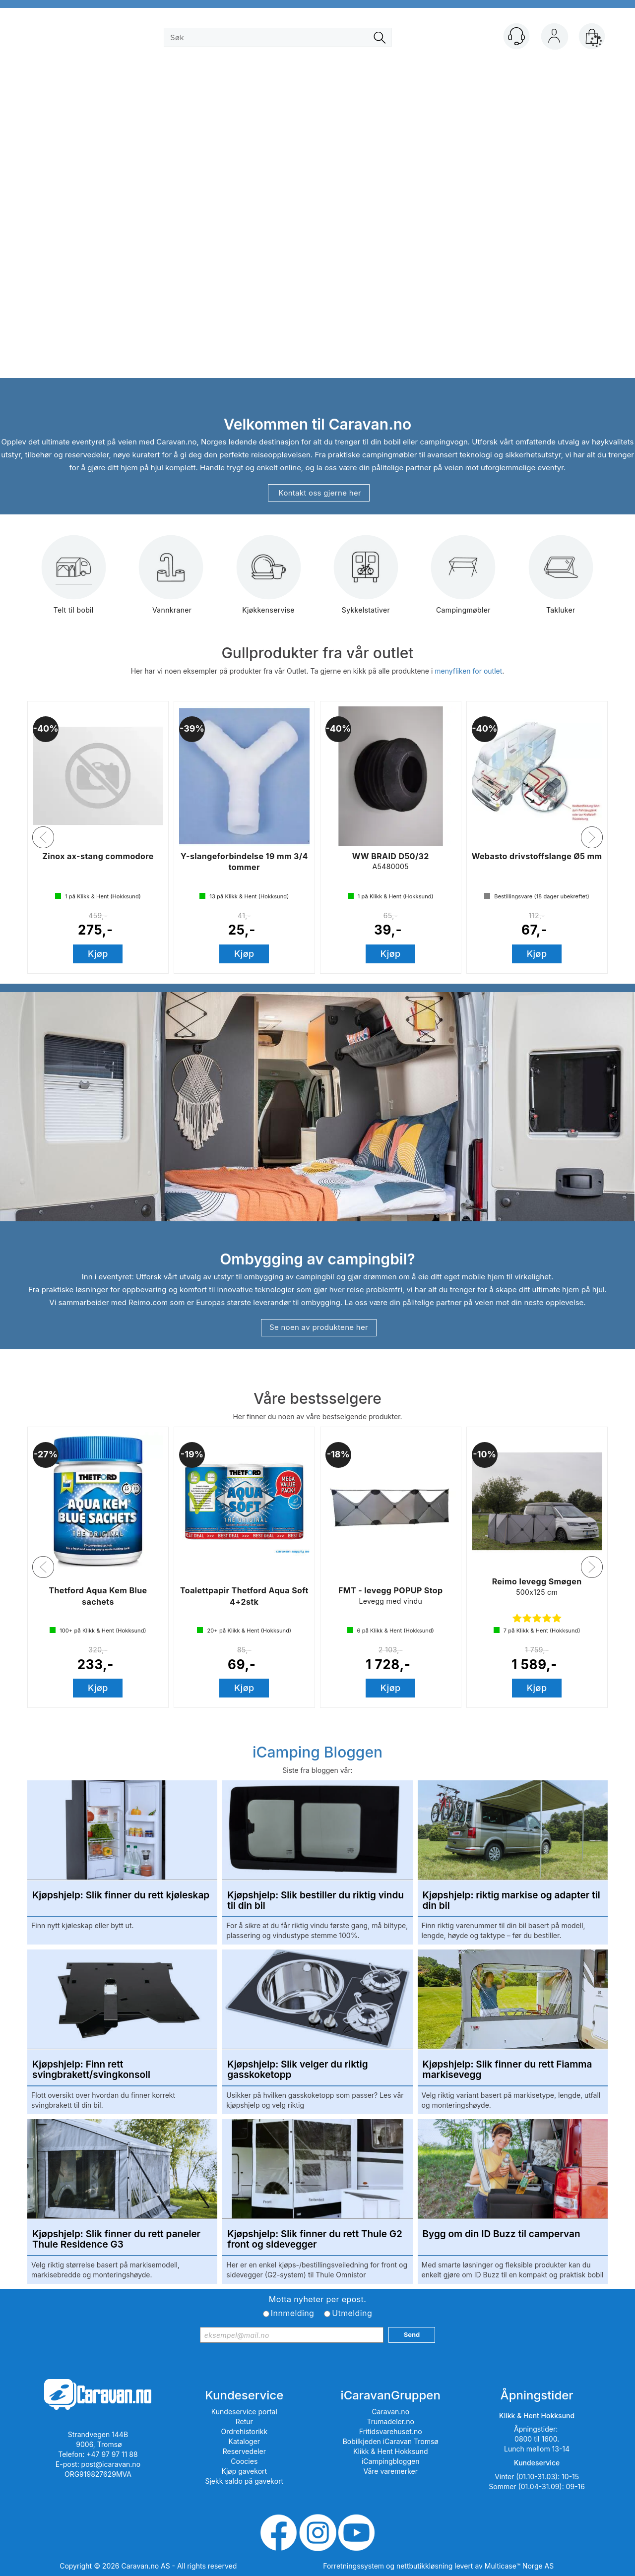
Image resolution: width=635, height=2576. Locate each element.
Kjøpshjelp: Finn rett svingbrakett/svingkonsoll (91, 2070)
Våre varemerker (390, 2471)
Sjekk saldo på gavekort (244, 2481)
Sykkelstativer (366, 581)
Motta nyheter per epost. (317, 2299)
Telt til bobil (74, 581)
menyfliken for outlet (468, 671)
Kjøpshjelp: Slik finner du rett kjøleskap (120, 1895)
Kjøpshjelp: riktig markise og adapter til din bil (511, 1900)
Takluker (561, 581)
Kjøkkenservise (268, 581)
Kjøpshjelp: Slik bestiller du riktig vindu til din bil (315, 1900)
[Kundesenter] (516, 36)
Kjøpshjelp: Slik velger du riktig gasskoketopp (297, 2070)
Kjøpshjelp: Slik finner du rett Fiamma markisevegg (507, 2070)
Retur (244, 2421)
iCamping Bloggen (317, 1752)
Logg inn (554, 38)
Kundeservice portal (244, 2411)
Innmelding (292, 2313)
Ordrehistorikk (244, 2431)
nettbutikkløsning (424, 2566)
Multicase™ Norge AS (519, 2566)
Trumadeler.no (390, 2421)
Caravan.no (390, 2411)
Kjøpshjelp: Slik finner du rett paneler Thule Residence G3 (116, 2239)
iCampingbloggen (391, 2461)
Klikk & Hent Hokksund (390, 2451)
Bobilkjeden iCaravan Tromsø (391, 2441)
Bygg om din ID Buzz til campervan (501, 2234)
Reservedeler (244, 2451)
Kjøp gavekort (244, 2471)
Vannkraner (171, 581)
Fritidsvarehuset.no (390, 2431)
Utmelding (352, 2313)
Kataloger (244, 2441)
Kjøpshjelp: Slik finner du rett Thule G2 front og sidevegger (314, 2239)
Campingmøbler (463, 581)
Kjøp (98, 953)
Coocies (244, 2461)
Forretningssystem (353, 2566)
